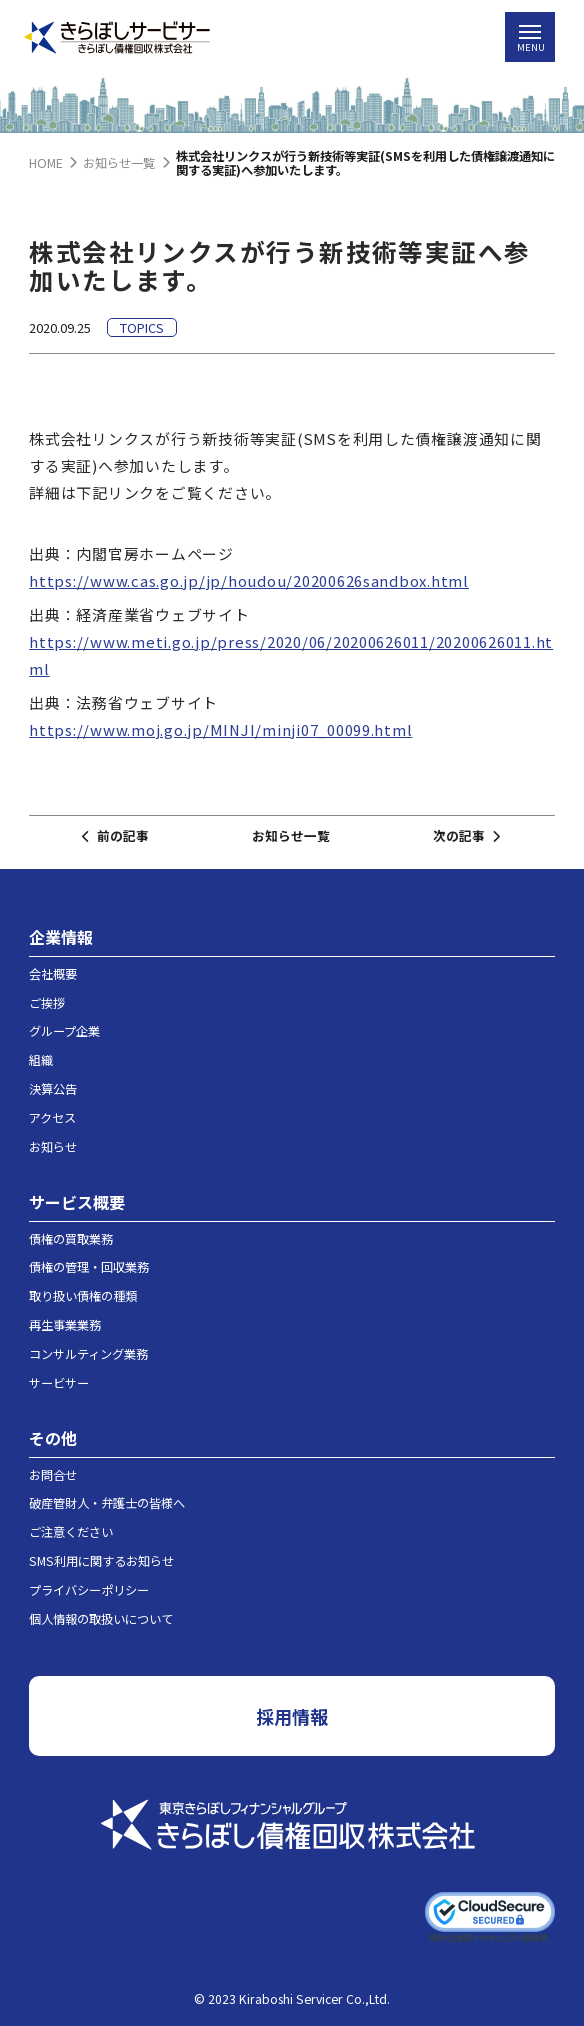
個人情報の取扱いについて (101, 1619)
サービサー (59, 1383)
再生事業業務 (65, 1325)
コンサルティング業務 (88, 1354)
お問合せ (53, 1475)
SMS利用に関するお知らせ (101, 1561)
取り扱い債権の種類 (83, 1296)
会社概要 (53, 974)
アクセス (52, 1118)
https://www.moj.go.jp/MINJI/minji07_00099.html (220, 729)
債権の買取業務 (71, 1239)
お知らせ (53, 1147)
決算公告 (53, 1089)
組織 (41, 1060)
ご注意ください (71, 1532)
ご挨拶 (47, 1003)
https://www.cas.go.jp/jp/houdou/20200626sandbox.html (249, 580)
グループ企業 (64, 1031)
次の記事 (466, 835)
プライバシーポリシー (89, 1590)
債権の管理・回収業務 (89, 1267)
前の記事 (115, 835)
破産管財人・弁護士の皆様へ (107, 1503)
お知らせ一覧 (291, 835)
